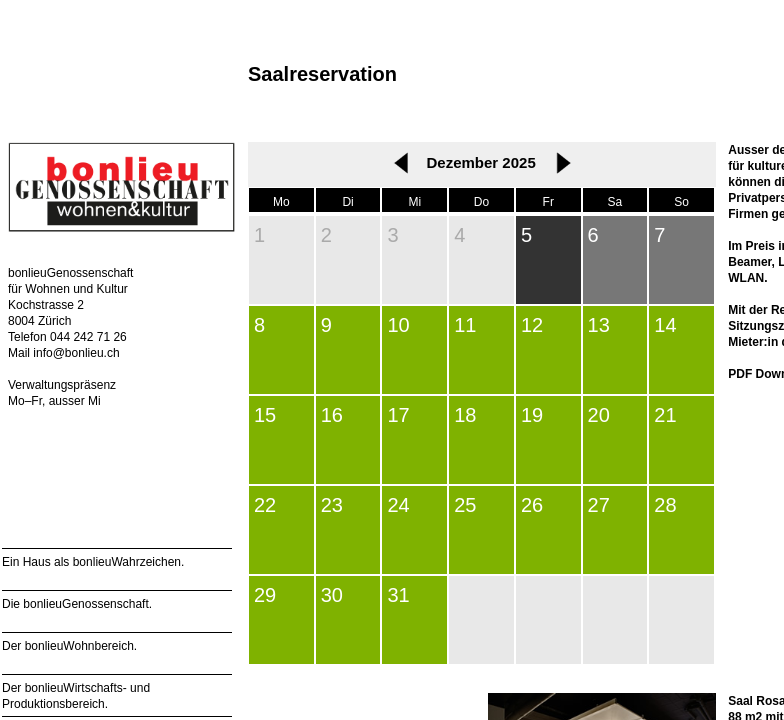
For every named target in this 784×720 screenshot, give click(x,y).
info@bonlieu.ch (76, 353)
